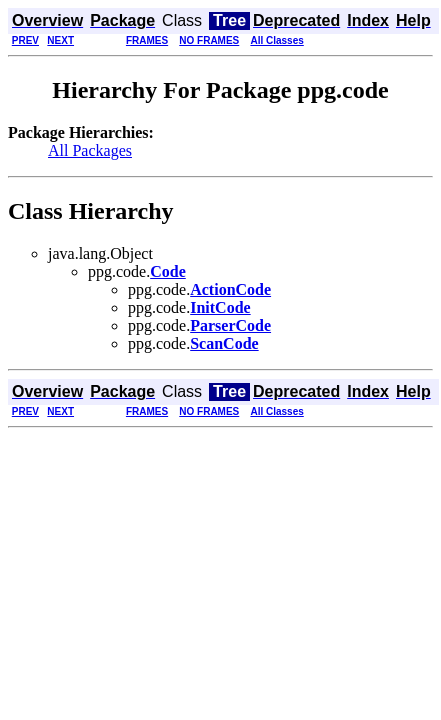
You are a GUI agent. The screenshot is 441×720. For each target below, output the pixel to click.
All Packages (90, 150)
